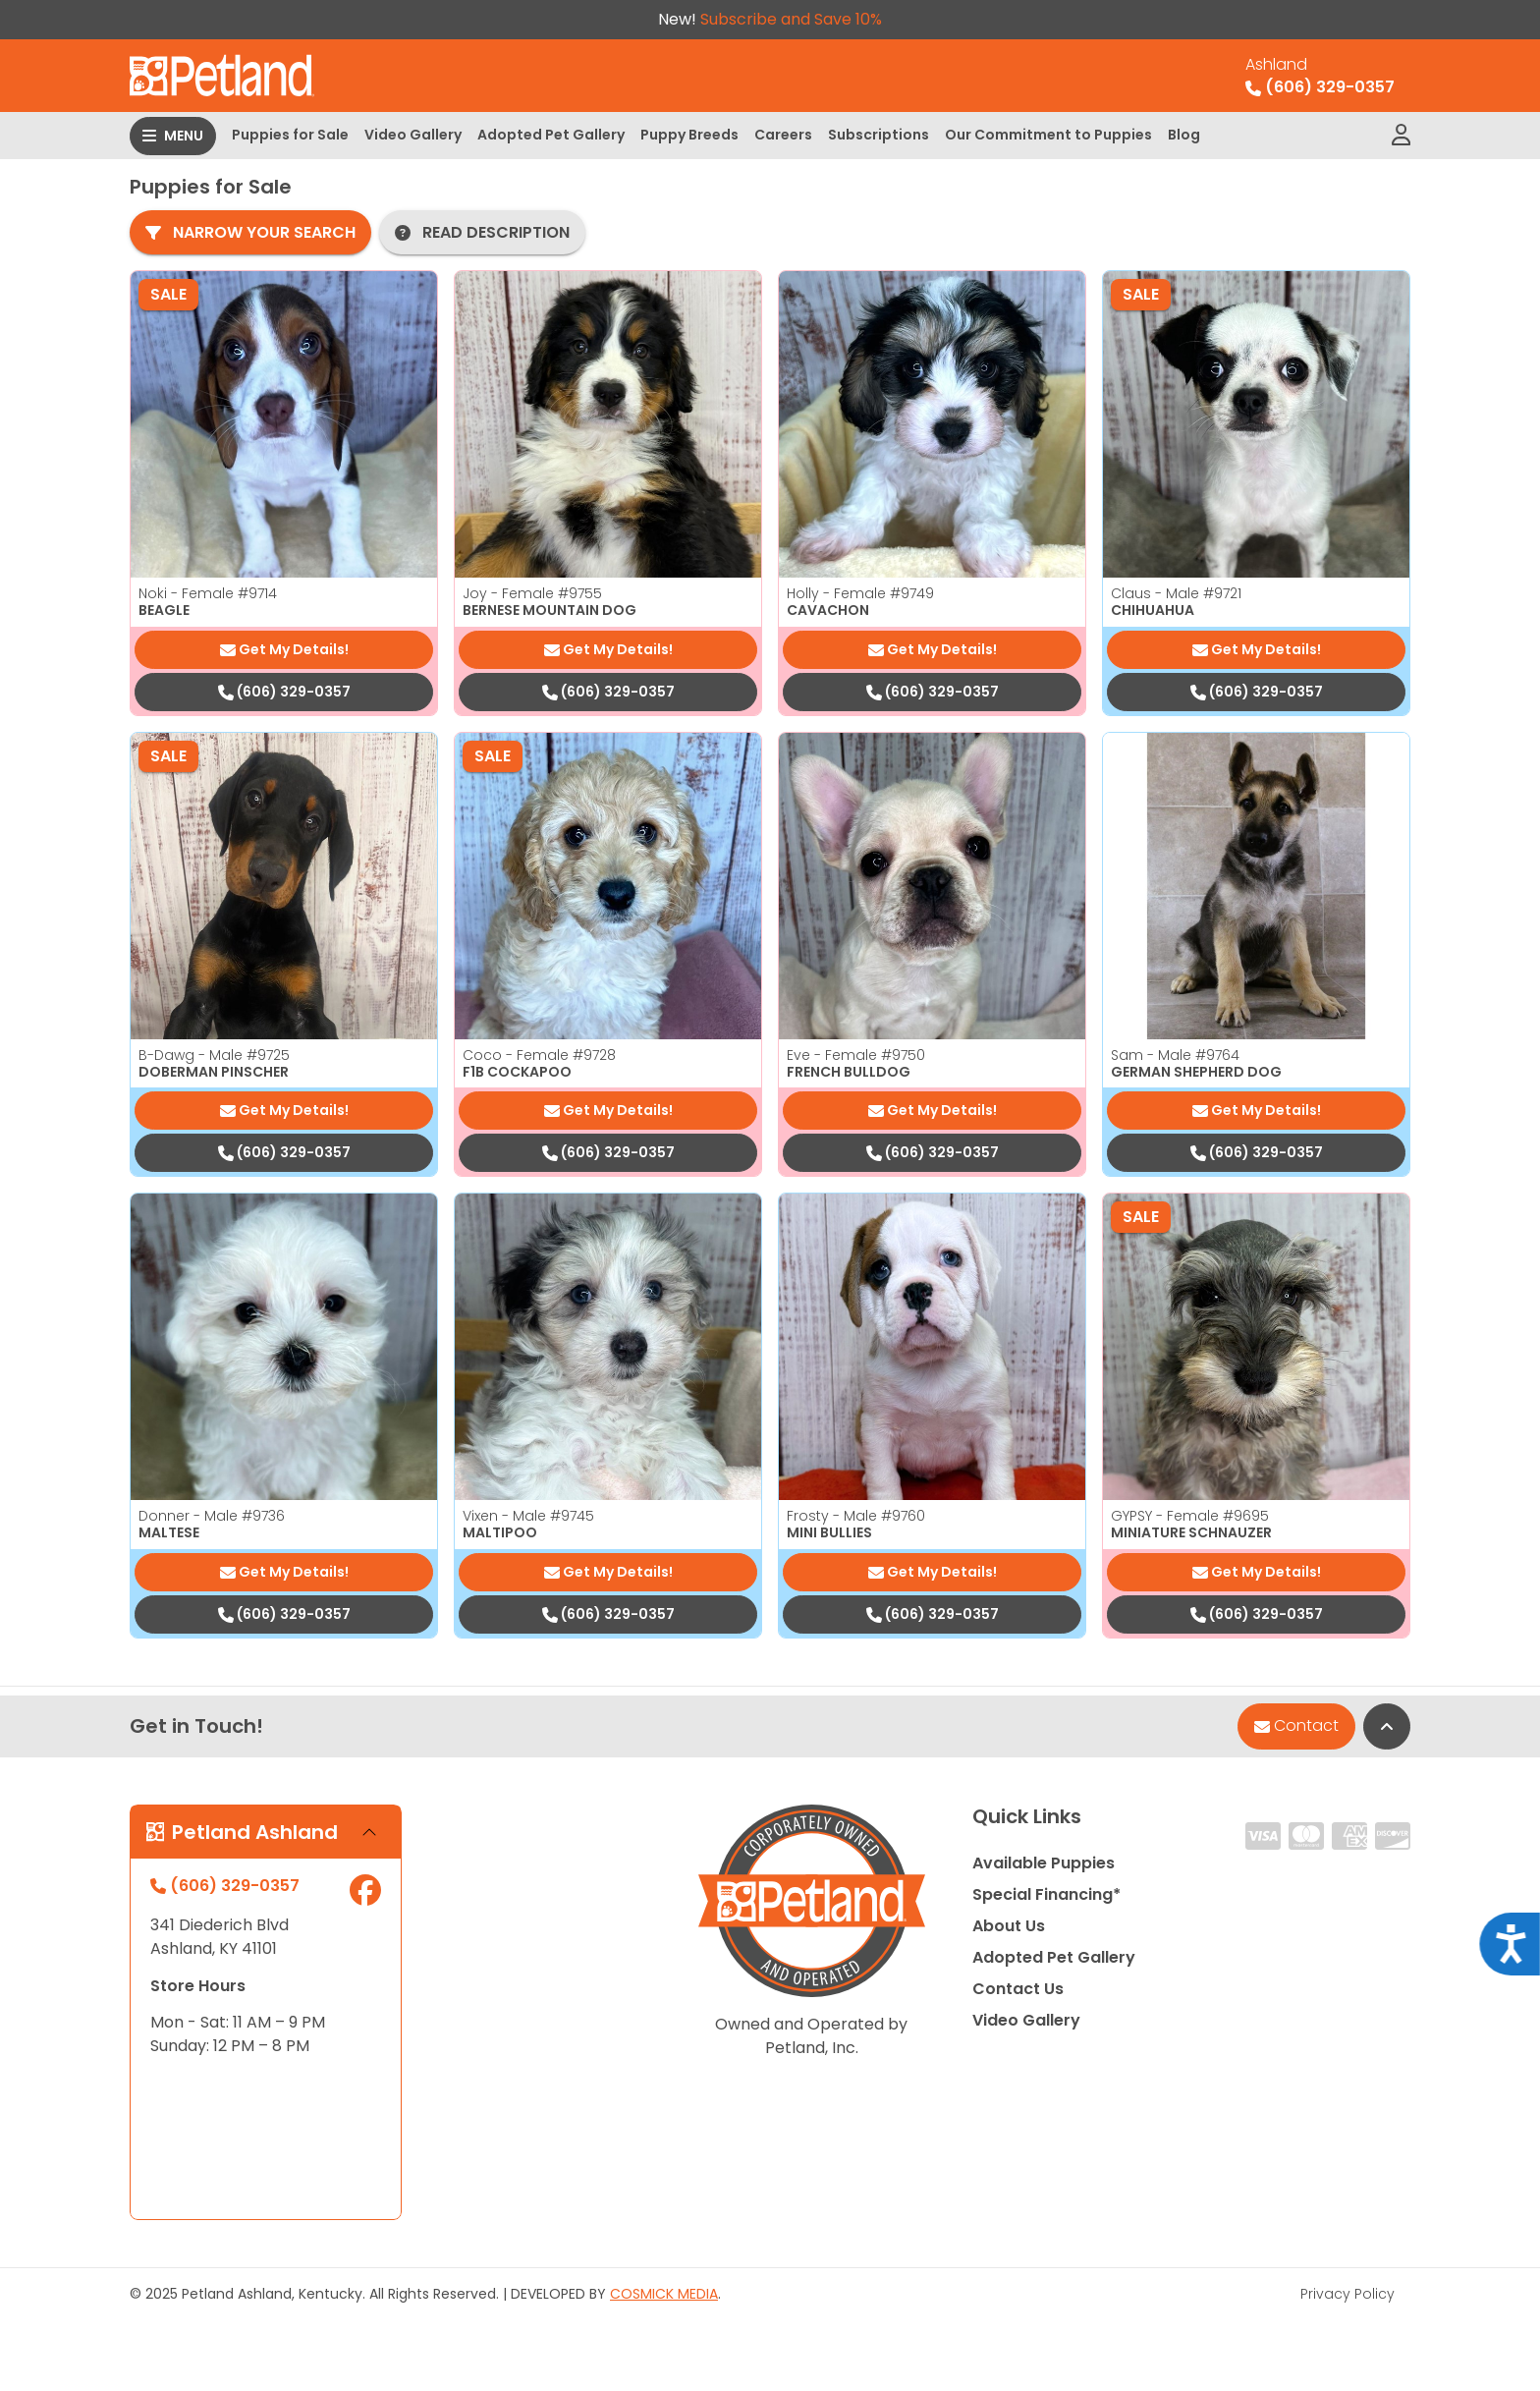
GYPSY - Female (1190, 1516)
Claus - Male (1176, 593)
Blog (1184, 134)
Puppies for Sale (290, 134)
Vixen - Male (528, 1516)
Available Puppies (1043, 1863)
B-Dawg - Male (214, 1055)
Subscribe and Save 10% (791, 19)
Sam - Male (1175, 1055)
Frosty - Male (856, 1516)
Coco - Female (539, 1055)
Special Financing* (1046, 1894)
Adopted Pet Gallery (551, 134)
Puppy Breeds (689, 134)
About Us (1008, 1926)
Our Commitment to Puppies (1048, 134)
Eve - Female (856, 1055)
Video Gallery (413, 134)
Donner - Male (211, 1516)
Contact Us (1018, 1988)
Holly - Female (860, 593)
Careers (783, 134)
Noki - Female (207, 593)
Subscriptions (878, 134)
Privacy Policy (1347, 2294)
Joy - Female (532, 593)
